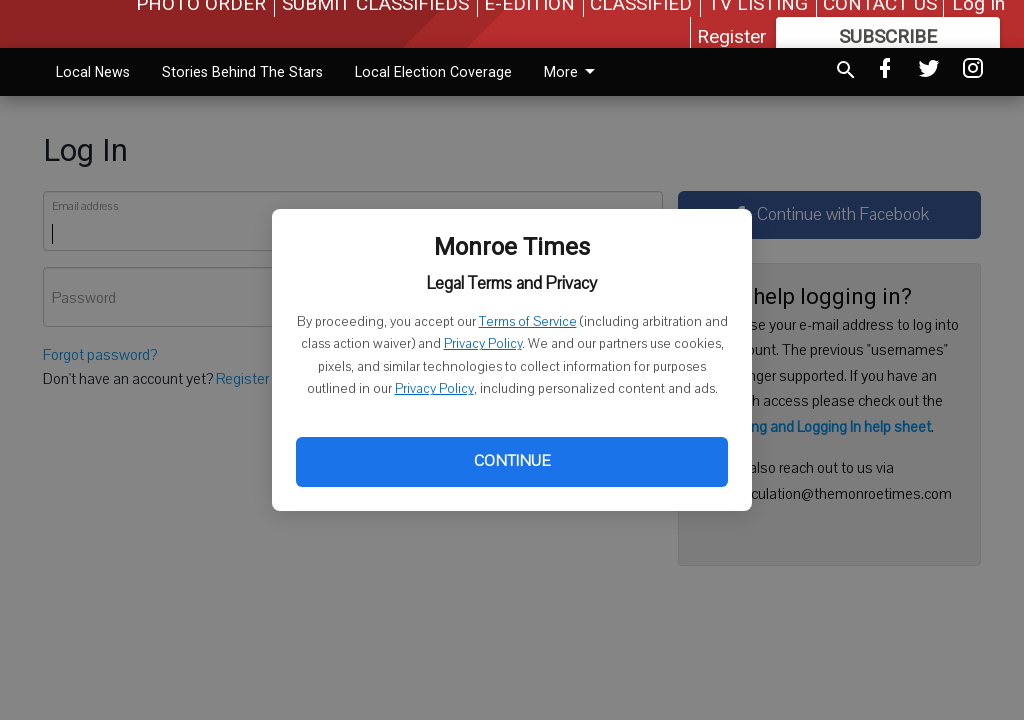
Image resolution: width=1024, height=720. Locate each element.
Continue (512, 461)
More (573, 72)
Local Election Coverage (433, 72)
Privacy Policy (483, 344)
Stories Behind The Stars (242, 72)
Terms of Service (528, 322)
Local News (93, 72)
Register (732, 36)
